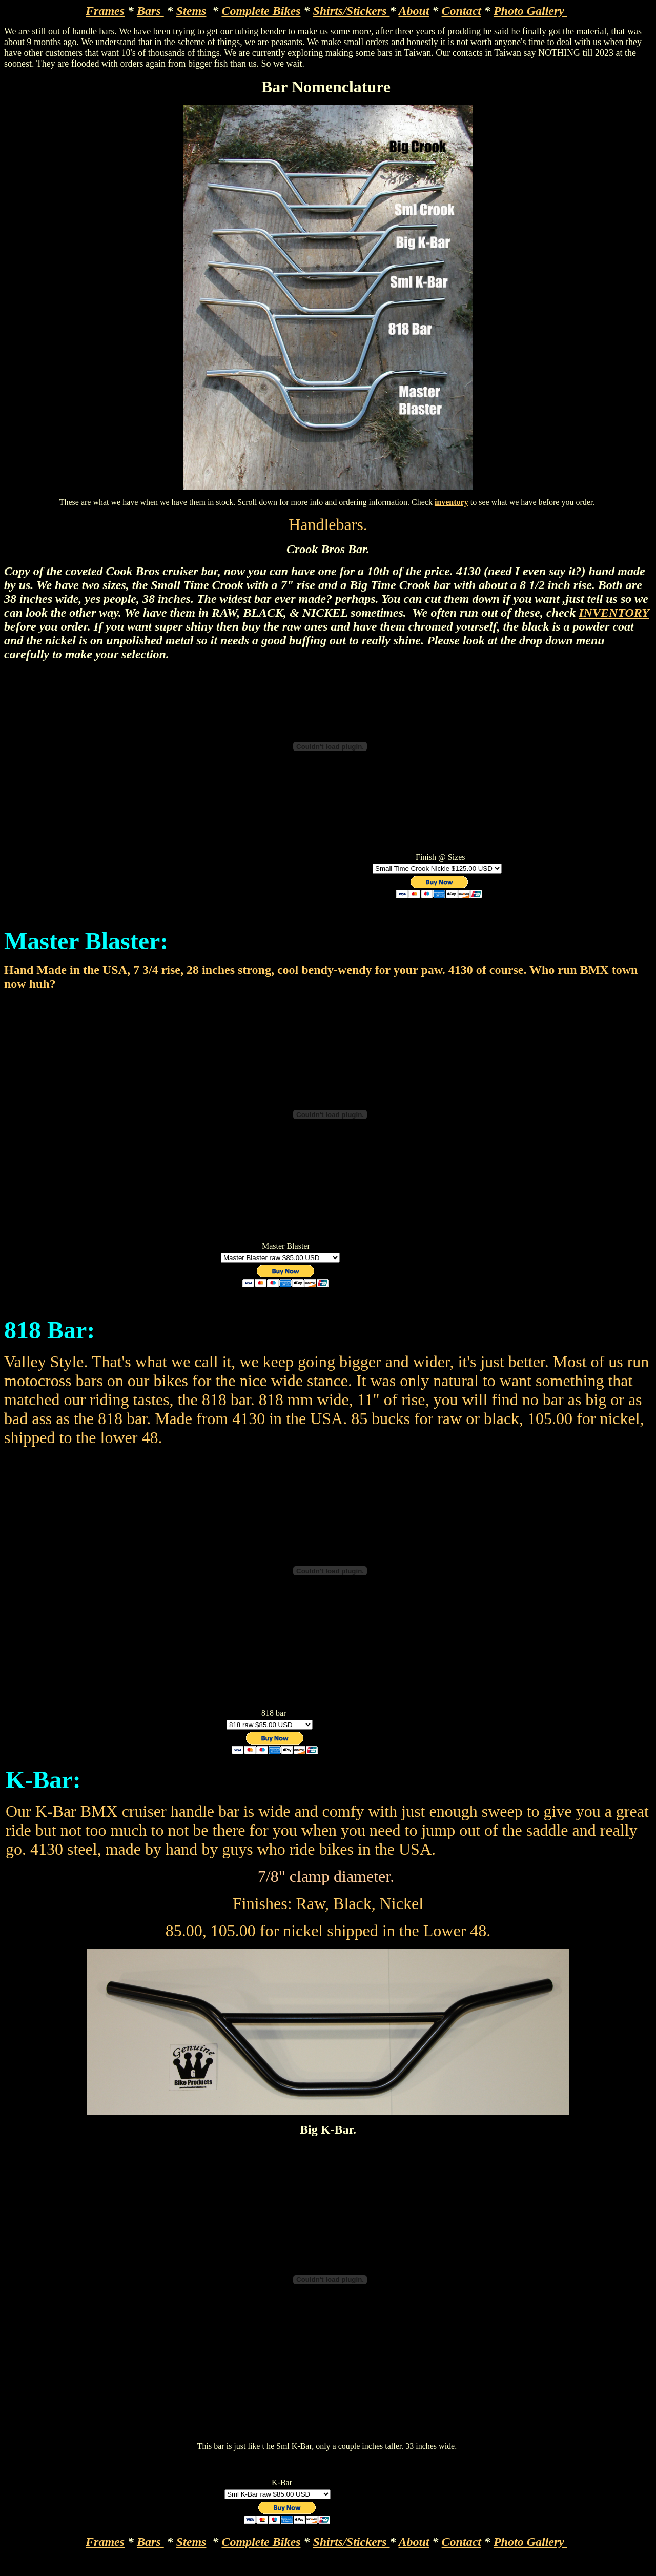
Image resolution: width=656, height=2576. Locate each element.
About (414, 10)
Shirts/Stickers (351, 10)
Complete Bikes (260, 10)
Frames (105, 10)
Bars (150, 10)
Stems (191, 10)
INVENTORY (614, 612)
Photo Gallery (530, 10)
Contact (461, 10)
